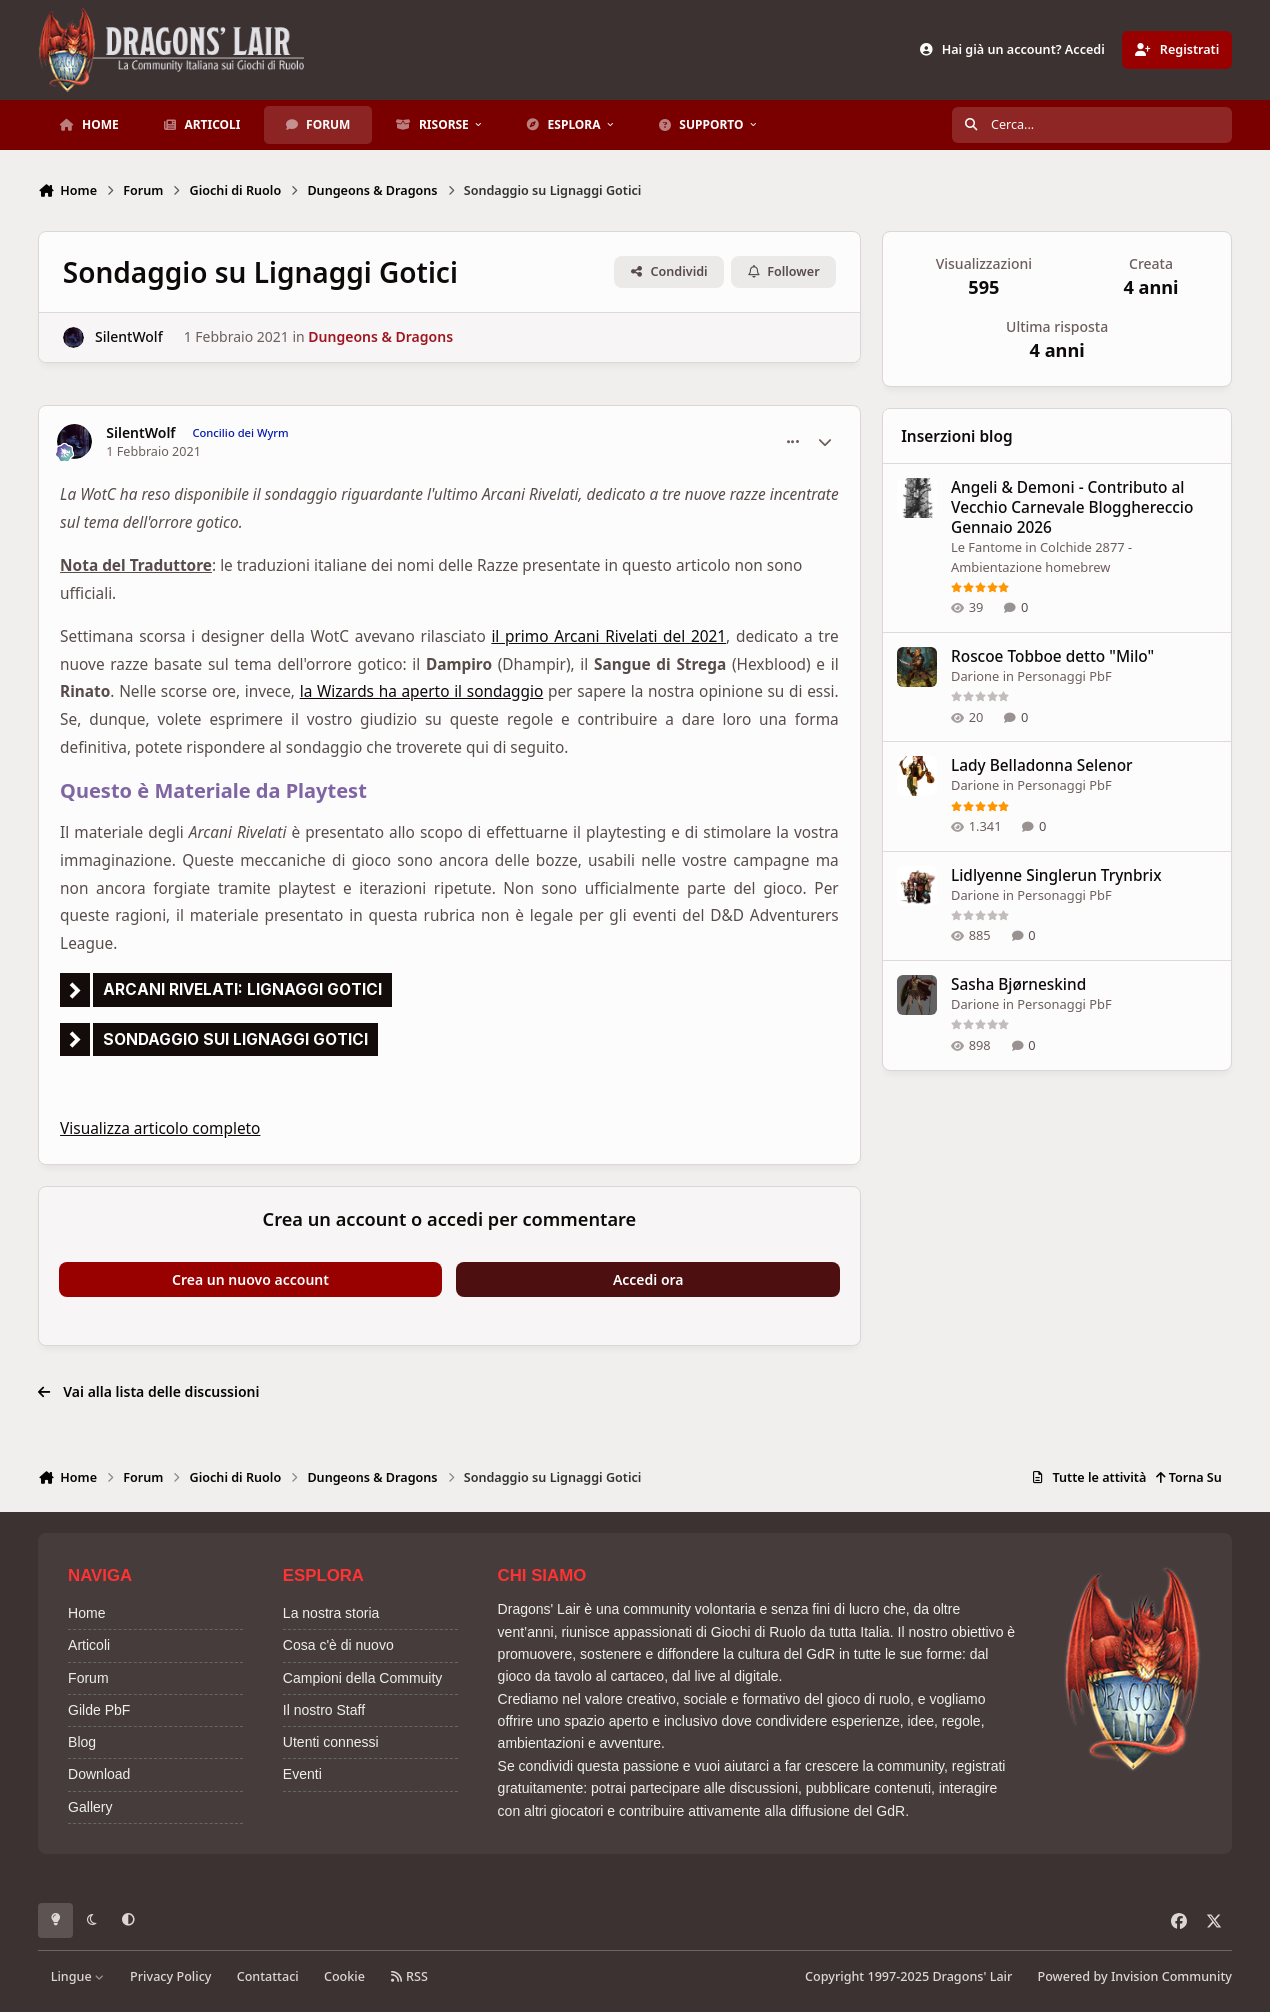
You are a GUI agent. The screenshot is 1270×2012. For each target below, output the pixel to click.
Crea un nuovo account (250, 1279)
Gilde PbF (99, 1710)
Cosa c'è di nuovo (338, 1645)
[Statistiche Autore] (825, 442)
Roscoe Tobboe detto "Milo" (1052, 656)
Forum (88, 1678)
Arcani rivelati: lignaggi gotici (242, 989)
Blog (82, 1742)
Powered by (1135, 1976)
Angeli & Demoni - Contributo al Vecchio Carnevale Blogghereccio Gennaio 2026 (1072, 507)
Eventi (302, 1774)
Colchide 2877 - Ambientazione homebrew (1041, 557)
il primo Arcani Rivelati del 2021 (608, 636)
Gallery (90, 1807)
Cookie (344, 1976)
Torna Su (1188, 1477)
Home (86, 1613)
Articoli (89, 1645)
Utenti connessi (331, 1742)
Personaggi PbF (1064, 676)
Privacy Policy (170, 1976)
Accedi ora (648, 1279)
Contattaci (268, 1976)
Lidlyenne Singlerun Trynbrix (1056, 875)
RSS (409, 1976)
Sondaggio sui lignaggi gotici (235, 1039)
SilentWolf (129, 337)
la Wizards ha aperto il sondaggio (422, 691)
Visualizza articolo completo (160, 1128)
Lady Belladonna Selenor (1042, 766)
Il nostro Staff (324, 1710)
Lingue (78, 1976)
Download (99, 1774)
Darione (975, 676)
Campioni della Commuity (363, 1678)
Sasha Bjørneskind (1018, 984)
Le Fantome (986, 547)
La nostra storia (331, 1613)
